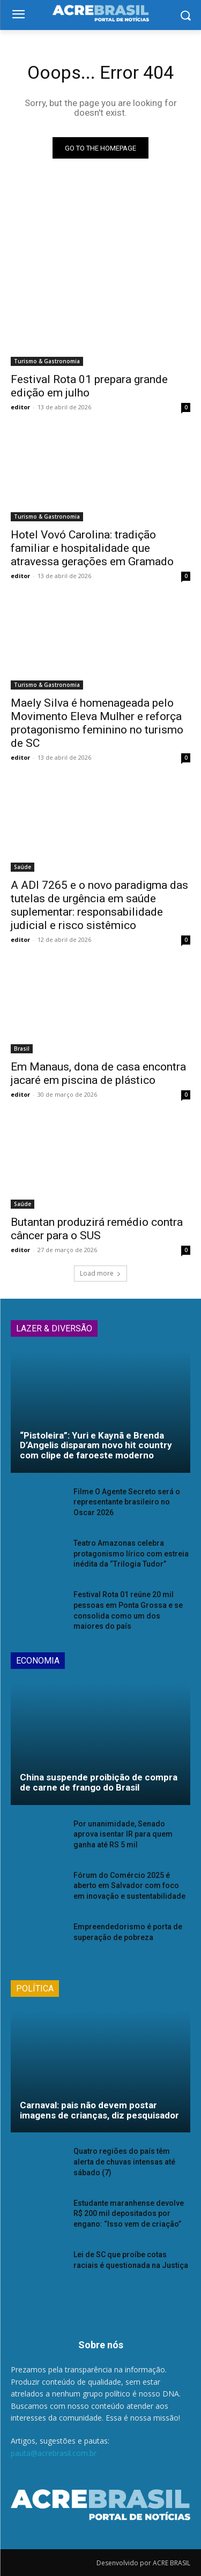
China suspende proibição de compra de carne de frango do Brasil (98, 1782)
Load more (100, 1273)
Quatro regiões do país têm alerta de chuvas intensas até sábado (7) (124, 2161)
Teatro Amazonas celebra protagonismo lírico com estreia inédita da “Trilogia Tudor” (131, 1553)
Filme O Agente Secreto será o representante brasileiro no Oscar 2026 (126, 1502)
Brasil (21, 1048)
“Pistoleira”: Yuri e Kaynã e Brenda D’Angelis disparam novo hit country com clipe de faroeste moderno (96, 1445)
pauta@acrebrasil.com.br (53, 2453)
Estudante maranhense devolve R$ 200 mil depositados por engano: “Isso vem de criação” (128, 2213)
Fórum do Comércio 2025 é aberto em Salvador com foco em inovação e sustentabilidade (129, 1885)
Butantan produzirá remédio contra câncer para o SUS (97, 1229)
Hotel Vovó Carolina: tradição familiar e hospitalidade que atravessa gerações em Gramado (92, 548)
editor (20, 407)
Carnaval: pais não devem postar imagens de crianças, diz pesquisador (99, 2110)
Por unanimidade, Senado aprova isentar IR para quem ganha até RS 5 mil (123, 1834)
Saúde (22, 867)
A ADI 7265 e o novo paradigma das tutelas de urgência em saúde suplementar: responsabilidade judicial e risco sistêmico (99, 905)
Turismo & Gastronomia (47, 361)
